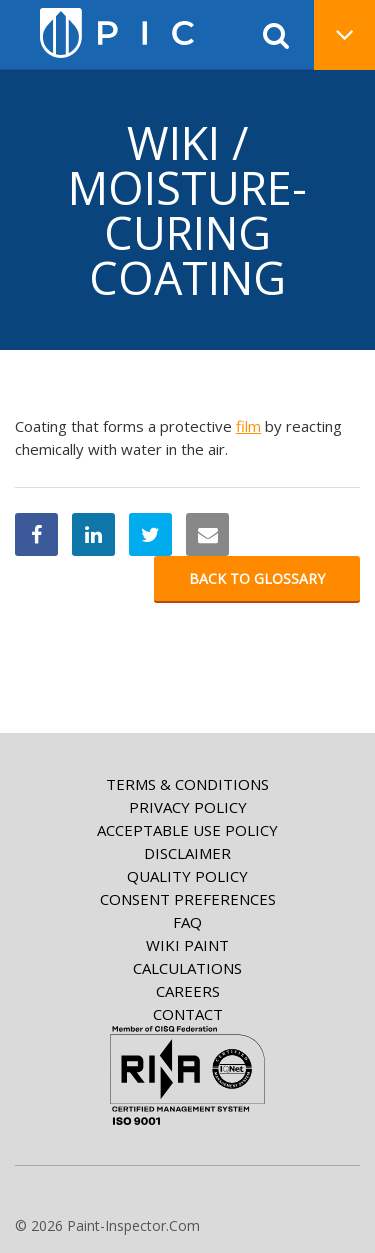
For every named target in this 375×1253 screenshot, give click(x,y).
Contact (188, 1014)
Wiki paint (187, 945)
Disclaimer (187, 853)
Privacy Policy (188, 807)
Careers (188, 991)
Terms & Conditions (187, 784)
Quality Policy (187, 876)
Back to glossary (257, 578)
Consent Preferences (188, 899)
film (248, 426)
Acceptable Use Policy (187, 830)
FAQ (187, 922)
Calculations (187, 968)
